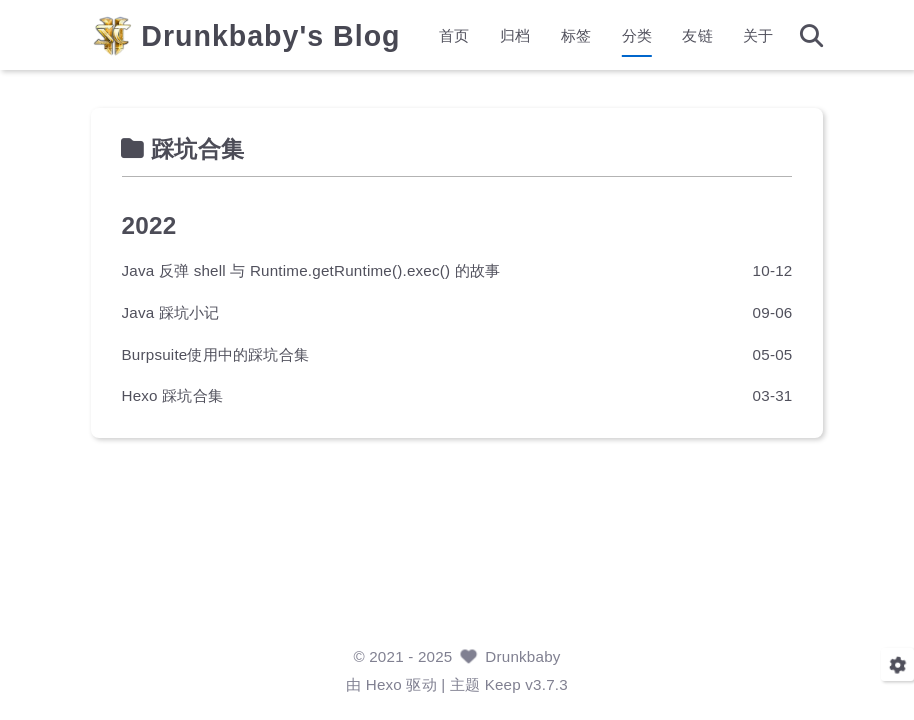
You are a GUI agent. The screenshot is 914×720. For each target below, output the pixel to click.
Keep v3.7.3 (526, 684)
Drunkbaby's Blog (271, 36)
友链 (697, 35)
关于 (758, 35)
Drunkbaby (522, 656)
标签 (576, 35)
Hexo (384, 684)
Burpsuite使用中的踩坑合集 (216, 353)
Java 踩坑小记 (171, 311)
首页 (454, 35)
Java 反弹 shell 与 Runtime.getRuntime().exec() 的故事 (311, 270)
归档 (515, 35)
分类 (636, 35)
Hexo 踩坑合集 (172, 395)
